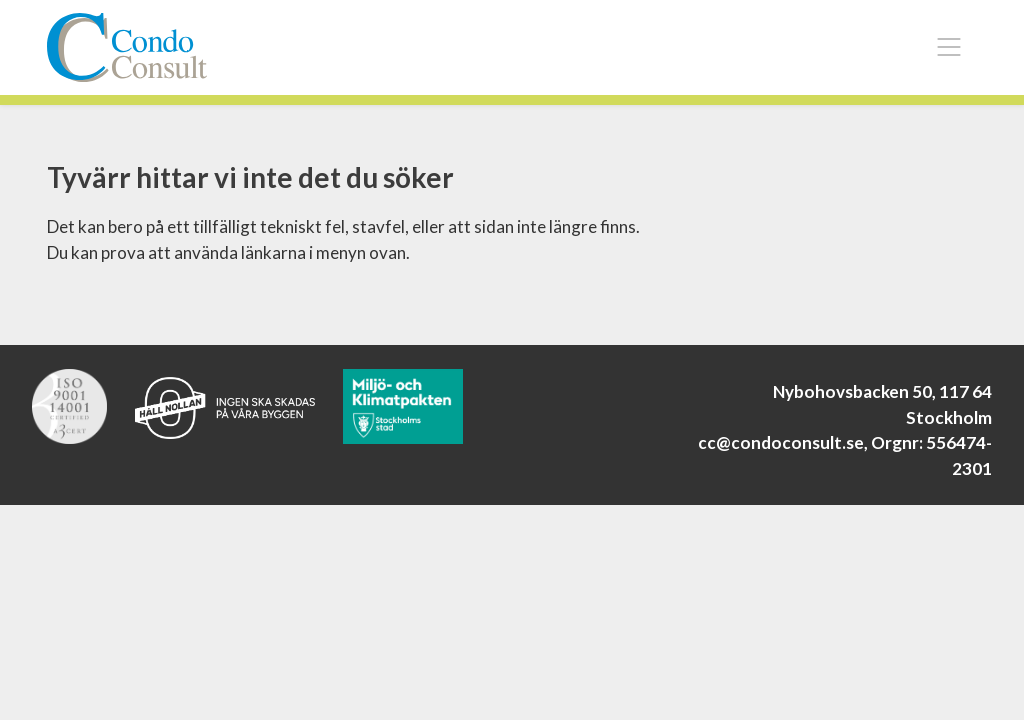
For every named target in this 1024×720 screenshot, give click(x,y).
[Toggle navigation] (949, 47)
